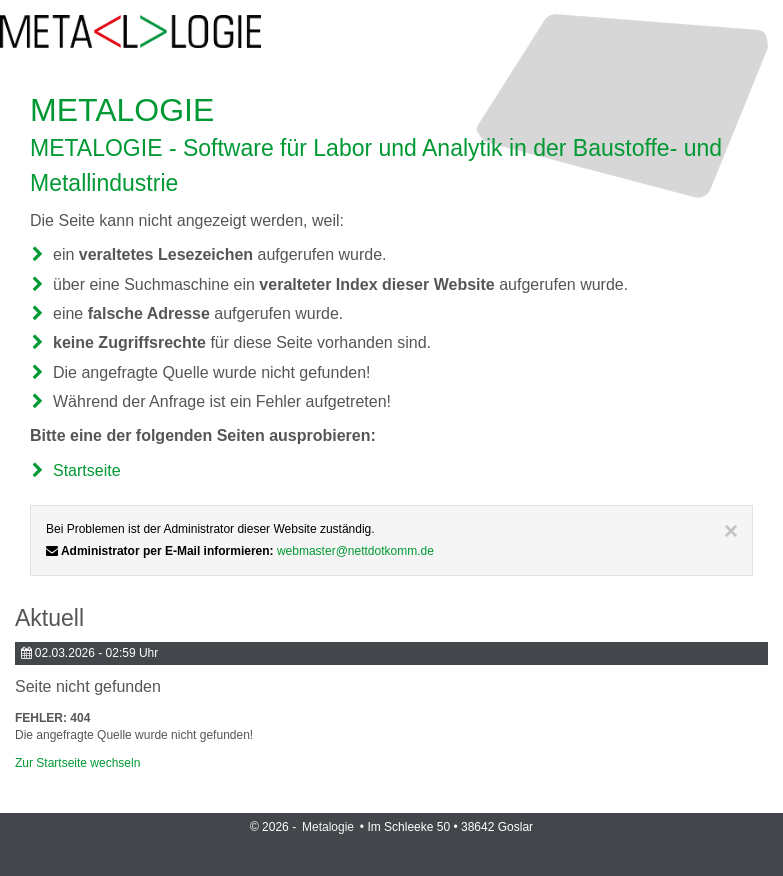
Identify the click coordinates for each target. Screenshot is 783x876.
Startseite (87, 470)
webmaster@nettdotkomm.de (355, 551)
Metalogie (329, 827)
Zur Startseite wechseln (77, 763)
